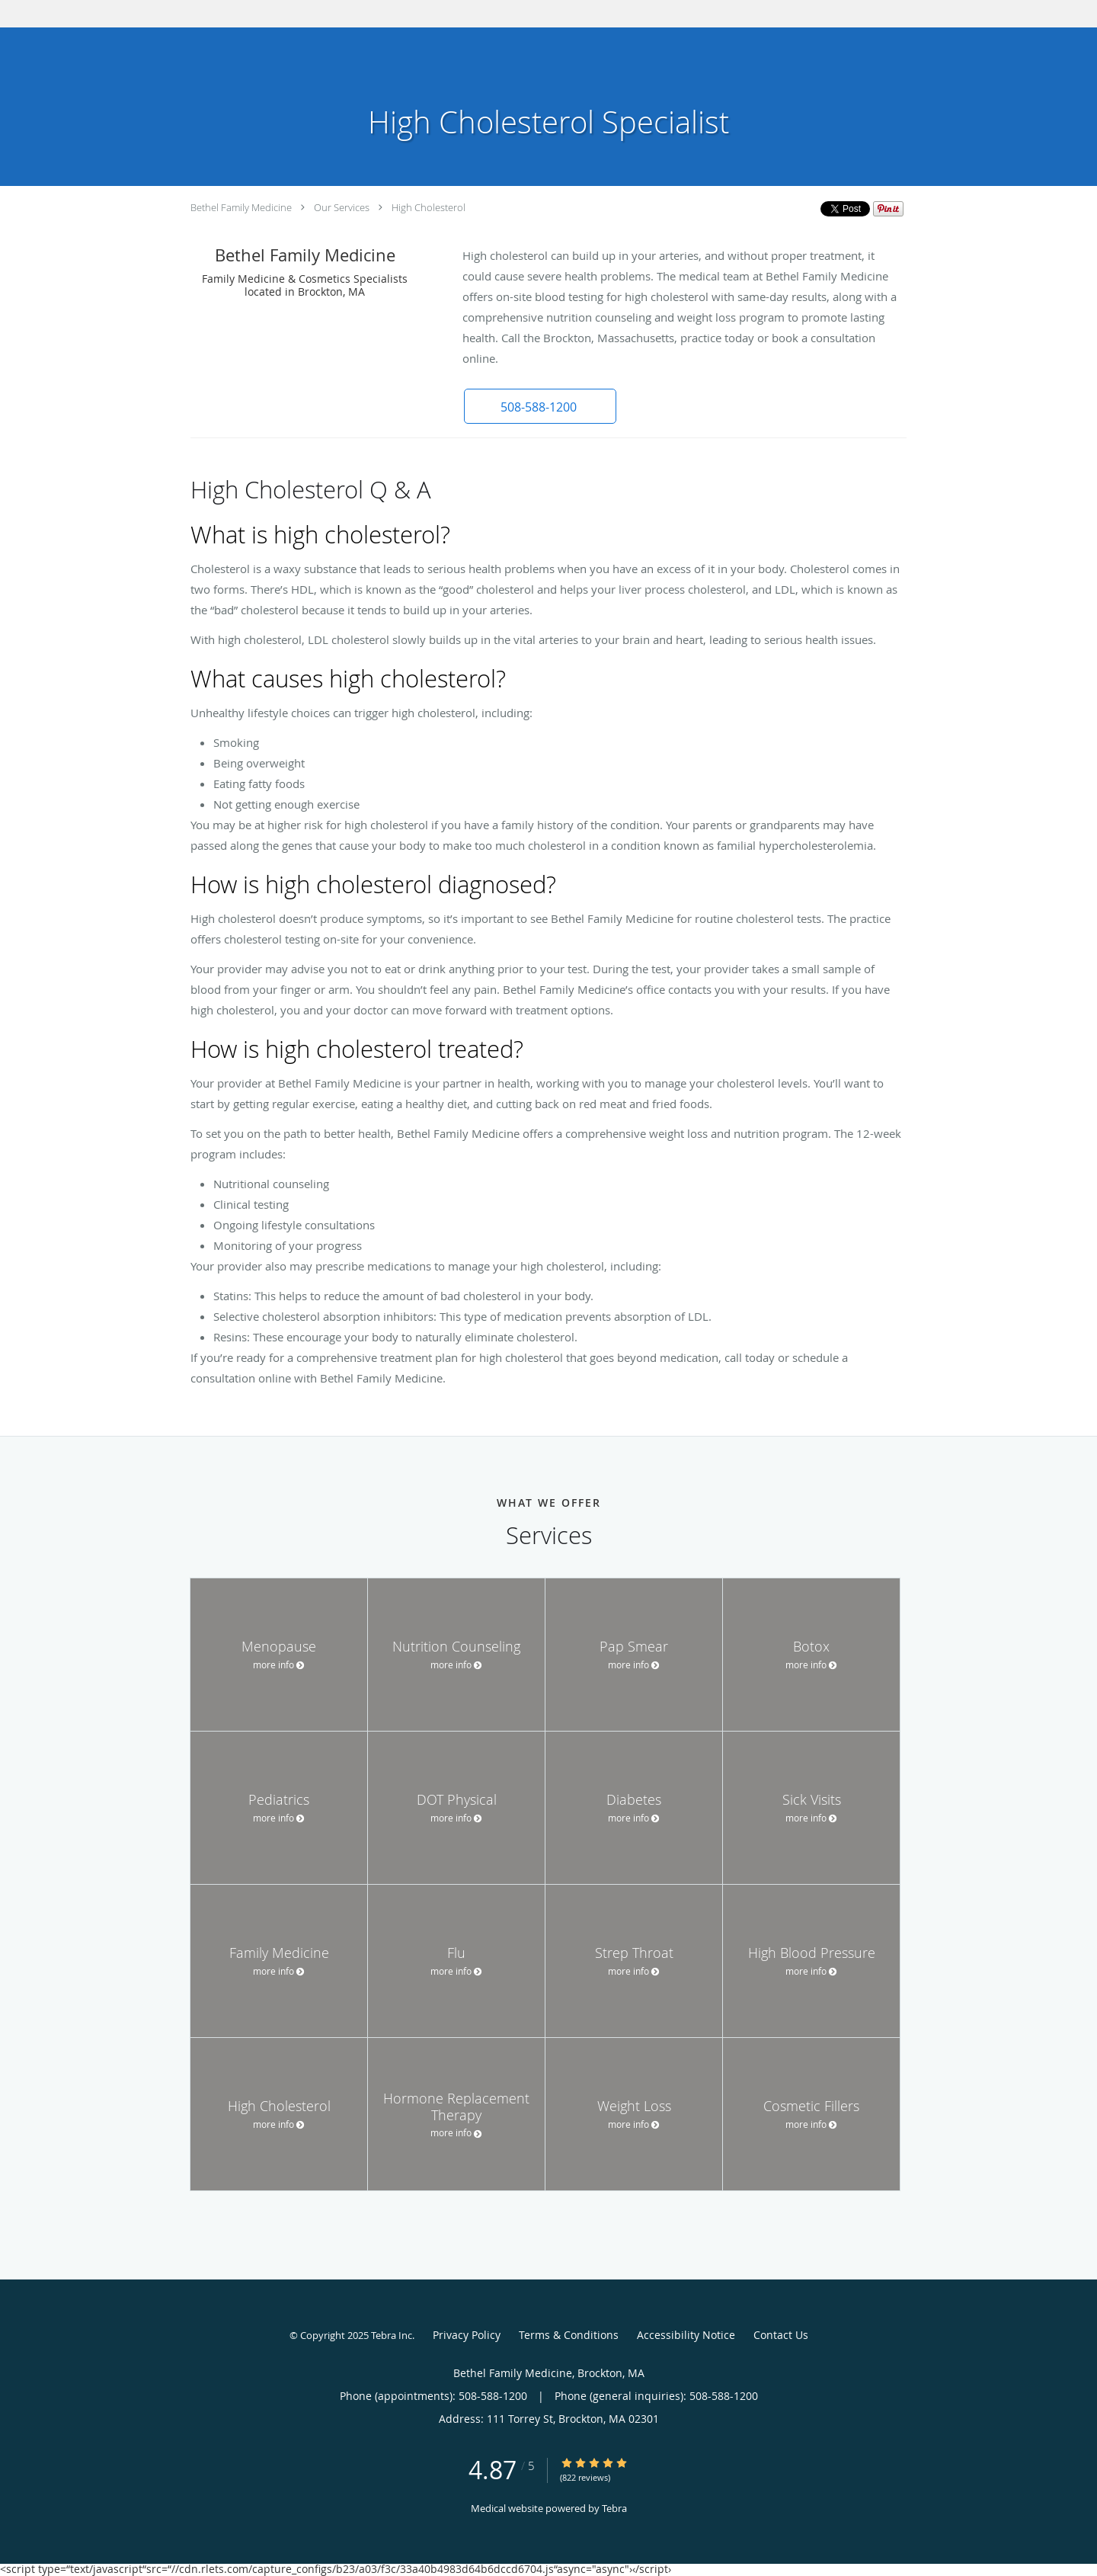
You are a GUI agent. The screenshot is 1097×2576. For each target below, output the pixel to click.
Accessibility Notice (686, 2335)
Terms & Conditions (569, 2335)
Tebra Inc (391, 2335)
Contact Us (780, 2335)
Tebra (614, 2508)
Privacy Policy (467, 2335)
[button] (540, 406)
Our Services (341, 207)
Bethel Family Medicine (241, 207)
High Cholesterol (428, 207)
